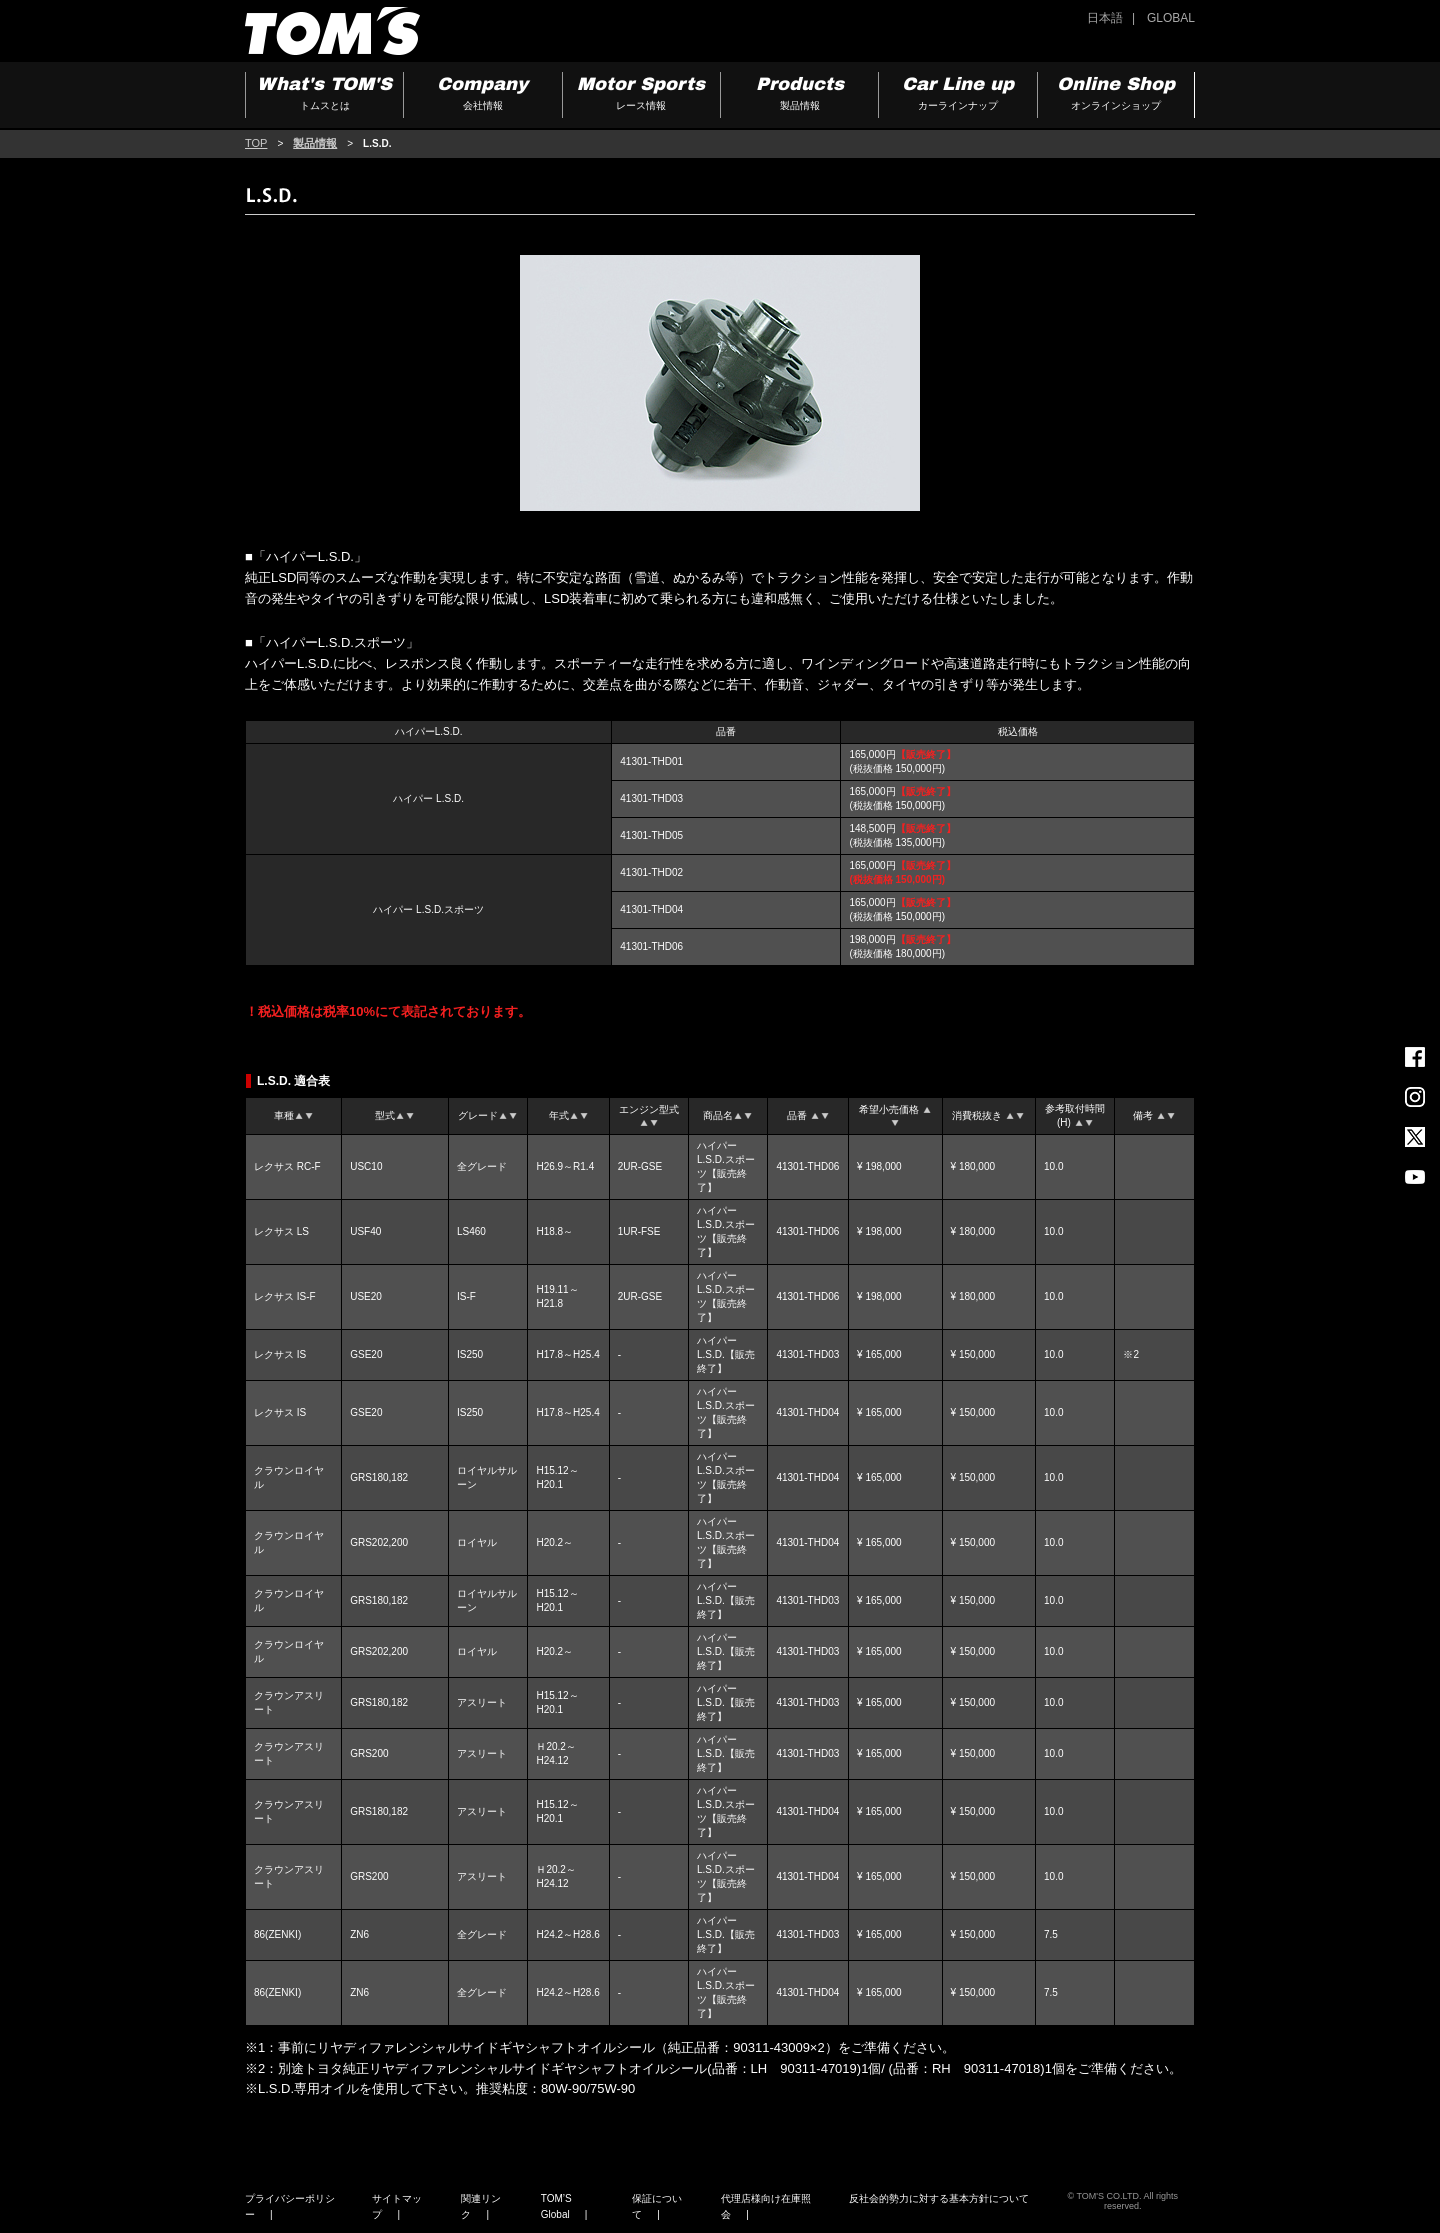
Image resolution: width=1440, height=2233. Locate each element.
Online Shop (1116, 95)
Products (799, 95)
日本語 (1105, 18)
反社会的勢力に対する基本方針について (939, 2198)
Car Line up (957, 95)
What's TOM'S (324, 95)
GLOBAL (1171, 18)
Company (482, 95)
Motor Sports (641, 95)
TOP (256, 143)
